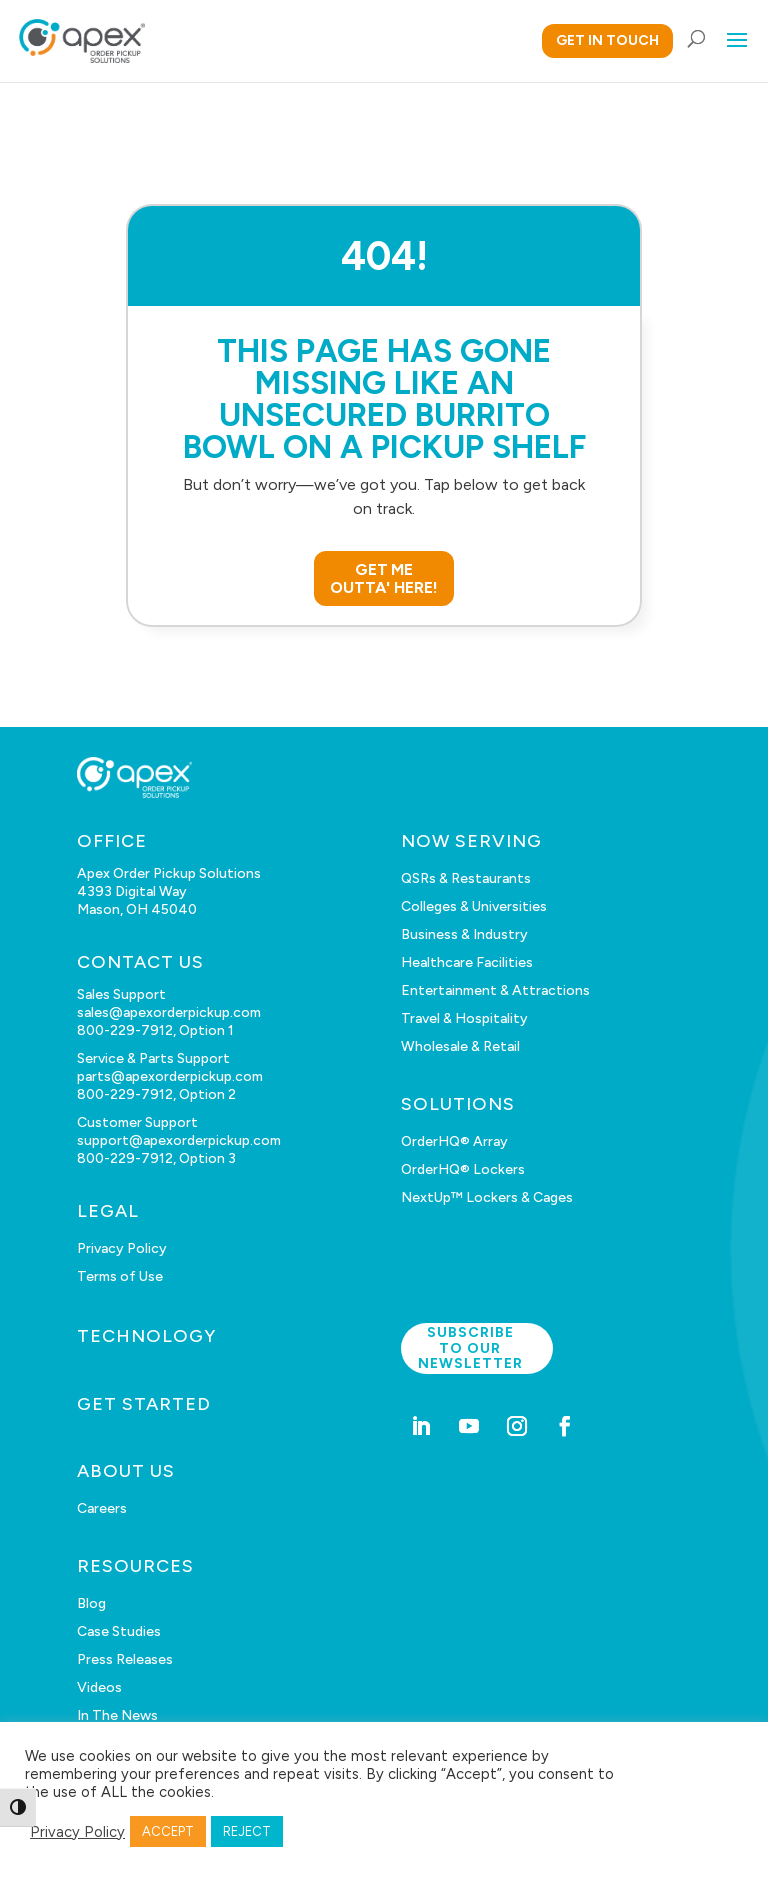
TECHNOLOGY (146, 1336)
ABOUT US (126, 1471)
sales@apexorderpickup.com (169, 1012)
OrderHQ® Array (454, 1141)
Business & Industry (464, 934)
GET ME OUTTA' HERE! (384, 578)
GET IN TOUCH (607, 40)
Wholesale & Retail (460, 1046)
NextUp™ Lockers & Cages (487, 1197)
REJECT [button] (247, 1831)
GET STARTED (144, 1404)
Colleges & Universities (474, 906)
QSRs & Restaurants (466, 878)
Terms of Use (120, 1276)
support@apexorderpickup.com (179, 1140)
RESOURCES (135, 1566)
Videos (99, 1687)
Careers (102, 1508)
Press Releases (125, 1659)
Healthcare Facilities (467, 962)
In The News (117, 1715)
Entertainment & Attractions (495, 990)
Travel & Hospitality (464, 1018)
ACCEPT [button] (168, 1831)
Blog (91, 1603)
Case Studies (119, 1631)
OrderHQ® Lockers (463, 1169)
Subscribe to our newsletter (470, 1348)
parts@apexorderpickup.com (170, 1076)
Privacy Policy (122, 1248)
